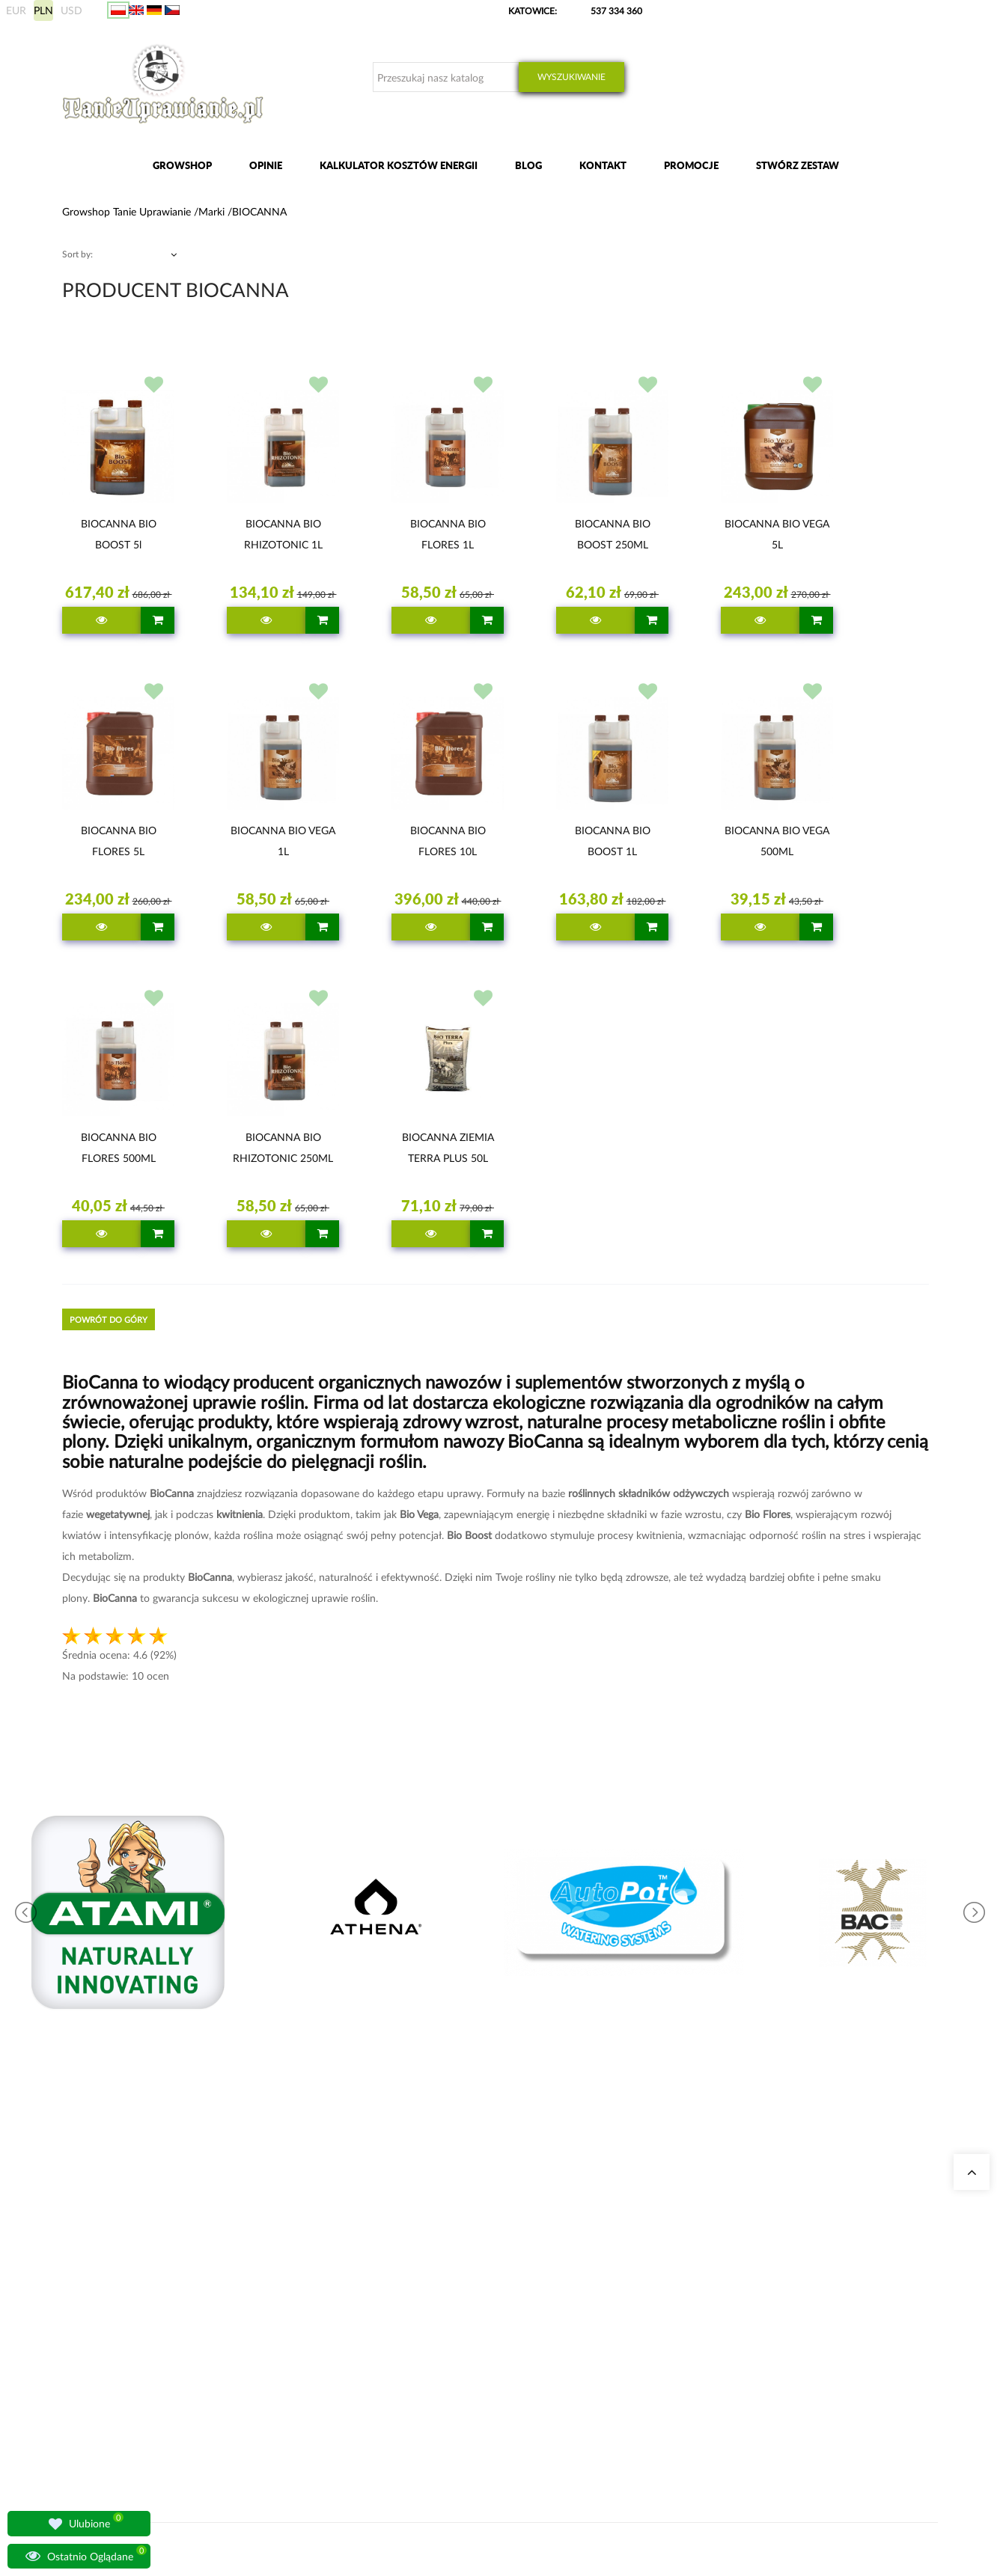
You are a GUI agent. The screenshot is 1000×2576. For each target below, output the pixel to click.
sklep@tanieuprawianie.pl (138, 2333)
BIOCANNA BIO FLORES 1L (448, 534)
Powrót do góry (108, 1319)
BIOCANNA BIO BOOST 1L (612, 840)
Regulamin (682, 2361)
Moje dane (682, 2271)
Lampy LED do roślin (477, 2343)
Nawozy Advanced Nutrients (492, 2325)
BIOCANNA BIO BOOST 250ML (612, 534)
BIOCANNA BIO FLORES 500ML (118, 1147)
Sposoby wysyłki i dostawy (713, 2307)
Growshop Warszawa (328, 2307)
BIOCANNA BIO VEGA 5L (777, 534)
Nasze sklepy (312, 2253)
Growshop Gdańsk (323, 2289)
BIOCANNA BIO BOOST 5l (118, 534)
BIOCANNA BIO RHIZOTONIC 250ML (283, 1147)
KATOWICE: (533, 10)
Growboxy (457, 2289)
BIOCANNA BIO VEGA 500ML (777, 840)
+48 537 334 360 (112, 2315)
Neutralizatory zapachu (481, 2271)
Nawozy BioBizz (467, 2361)
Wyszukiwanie (571, 76)
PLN (43, 10)
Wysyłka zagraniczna (702, 2289)
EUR (16, 10)
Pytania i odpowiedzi (327, 2343)
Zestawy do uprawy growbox (492, 2307)
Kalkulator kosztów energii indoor (502, 2253)
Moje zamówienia (695, 2253)
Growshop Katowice (327, 2271)
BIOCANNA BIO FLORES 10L (448, 840)
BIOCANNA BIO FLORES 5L (118, 840)
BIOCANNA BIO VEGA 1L (283, 840)
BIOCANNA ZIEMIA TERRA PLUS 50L (448, 1147)
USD (71, 10)
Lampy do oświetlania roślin (341, 2325)
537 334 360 (616, 10)
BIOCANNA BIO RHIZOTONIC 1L (283, 534)
